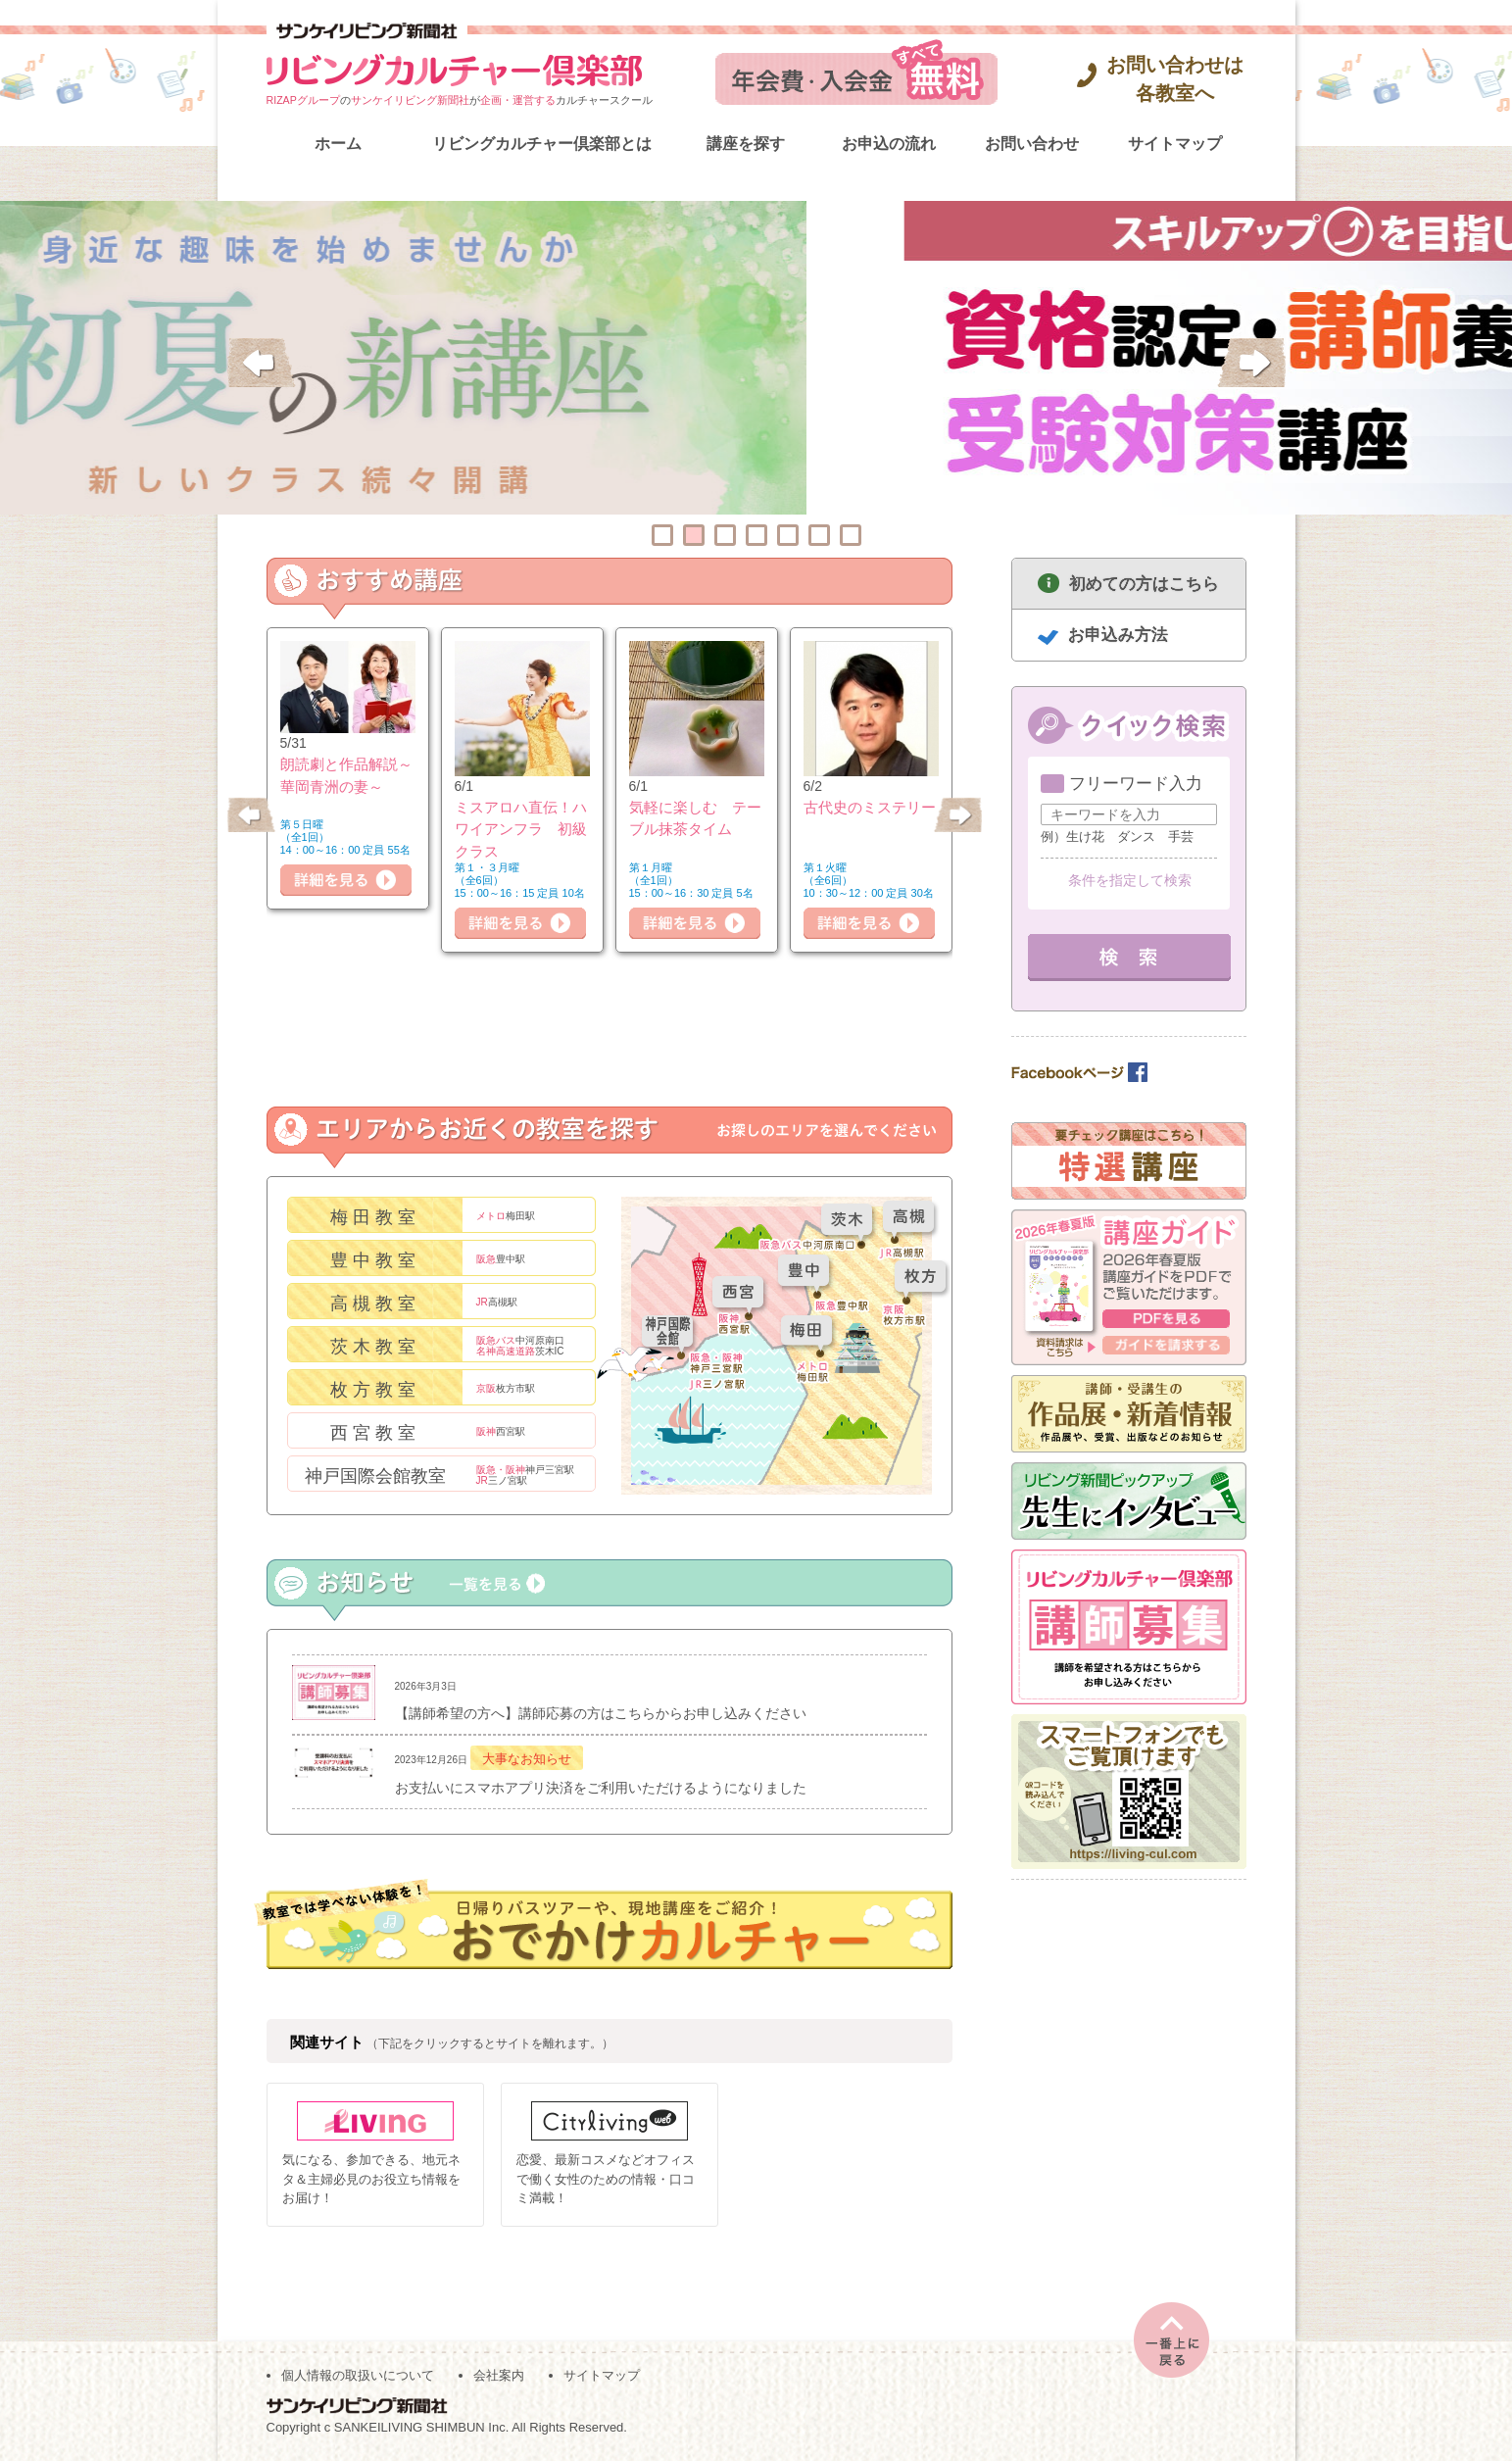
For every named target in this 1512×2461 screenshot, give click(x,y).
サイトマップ (1175, 143)
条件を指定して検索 (1130, 880)
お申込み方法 (1118, 634)
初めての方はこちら (1144, 583)
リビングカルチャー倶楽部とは (542, 143)
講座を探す (746, 143)
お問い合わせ (1032, 143)
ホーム (338, 143)
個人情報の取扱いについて (357, 2374)
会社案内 (498, 2374)
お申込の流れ (889, 143)
